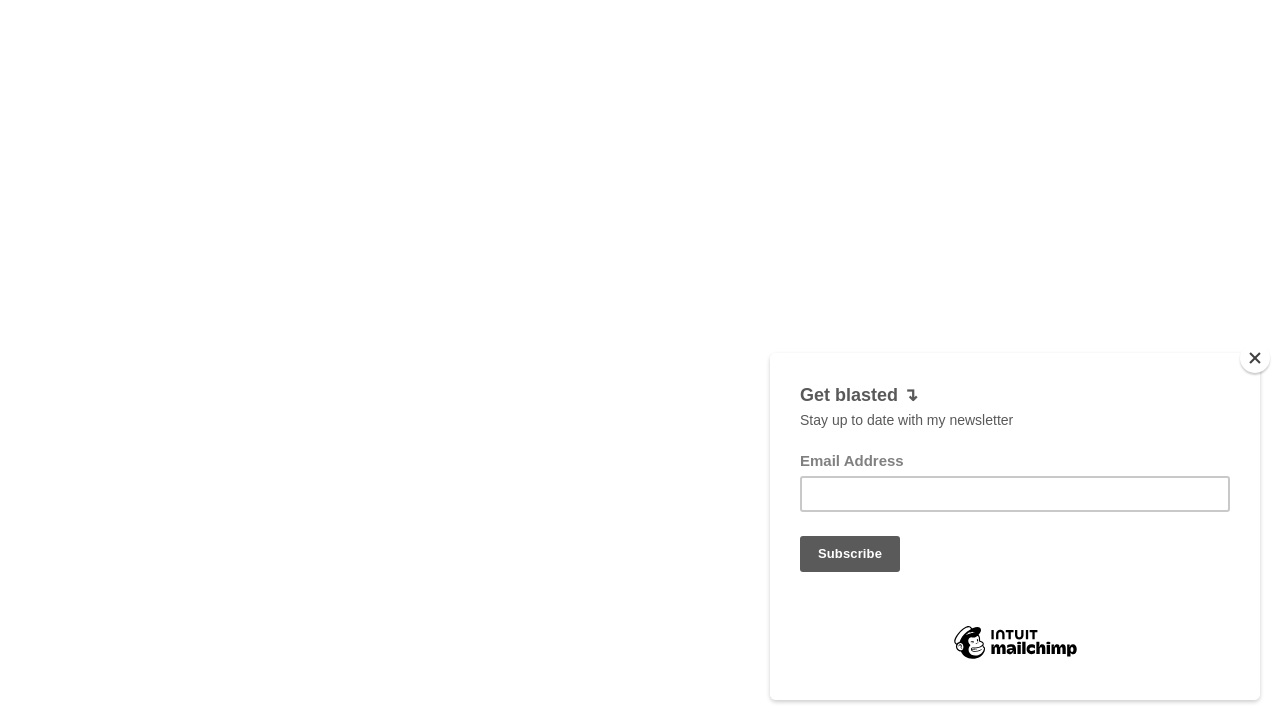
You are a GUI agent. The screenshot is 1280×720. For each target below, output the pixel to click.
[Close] (1255, 358)
